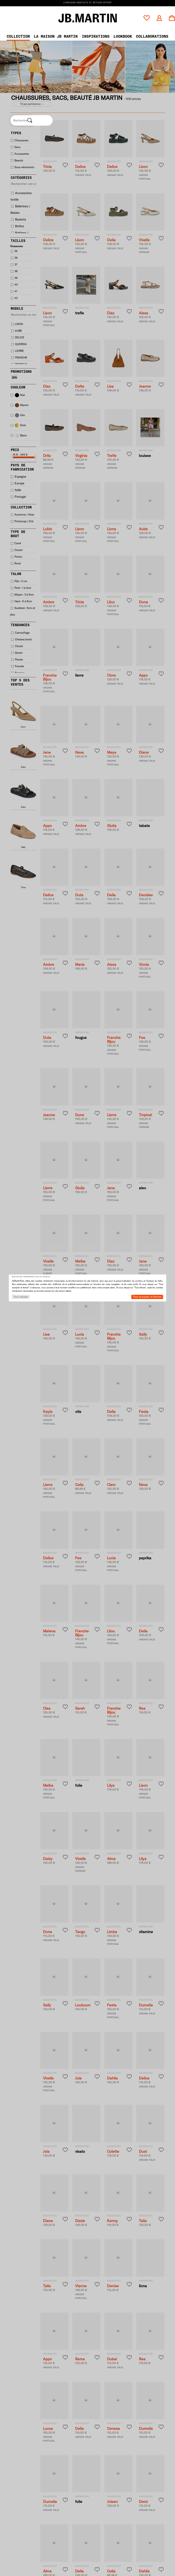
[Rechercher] (30, 120)
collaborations (152, 36)
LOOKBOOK (123, 36)
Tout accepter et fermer (147, 1296)
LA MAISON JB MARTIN (56, 36)
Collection (18, 36)
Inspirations (96, 36)
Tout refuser (20, 1296)
